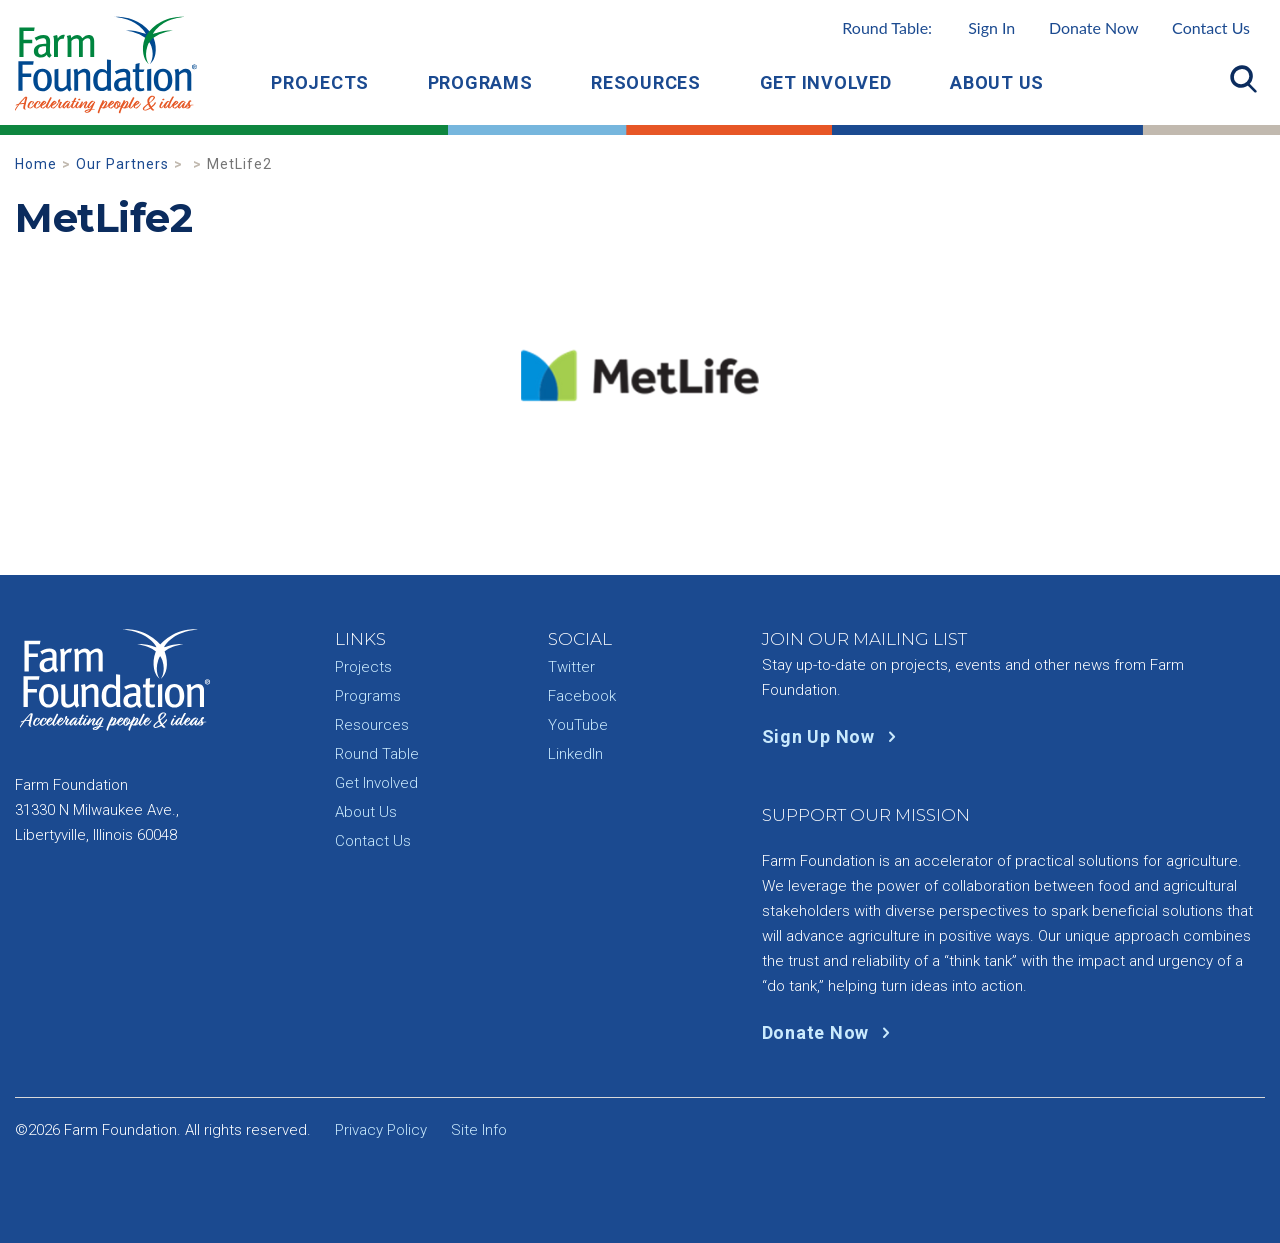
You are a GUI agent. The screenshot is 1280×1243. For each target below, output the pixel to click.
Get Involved (826, 82)
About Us (997, 82)
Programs (480, 82)
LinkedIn (575, 754)
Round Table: (928, 27)
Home (36, 164)
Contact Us (1211, 27)
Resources (646, 82)
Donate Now (1094, 27)
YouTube (578, 725)
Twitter (571, 667)
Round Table (377, 754)
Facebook (582, 696)
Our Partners (122, 164)
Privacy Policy (381, 1130)
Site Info (479, 1130)
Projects (320, 82)
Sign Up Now (833, 736)
